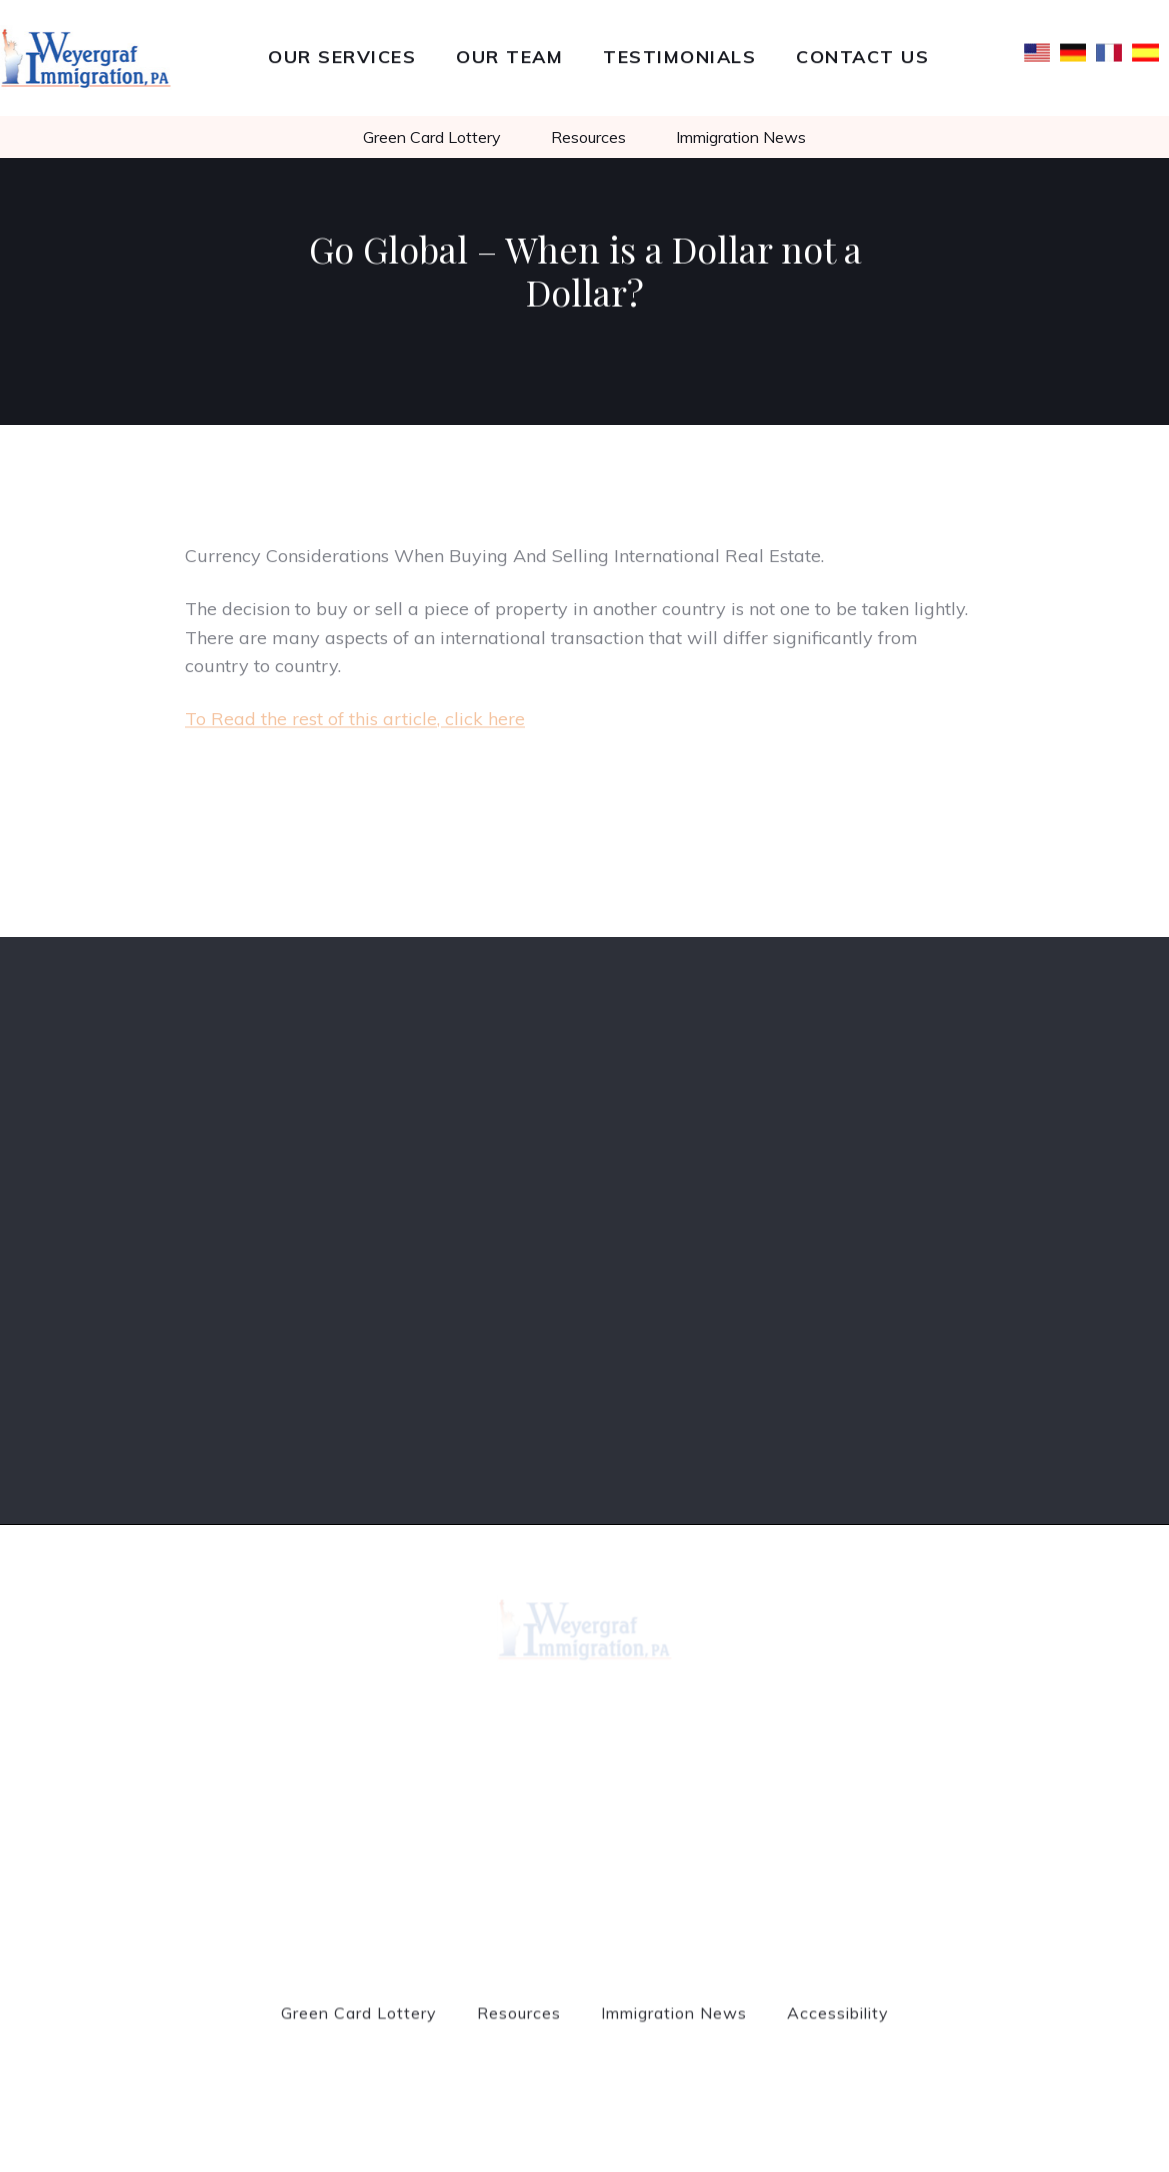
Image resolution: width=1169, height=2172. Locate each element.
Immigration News (741, 137)
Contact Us (862, 55)
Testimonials (679, 55)
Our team (509, 55)
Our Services (342, 55)
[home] (86, 57)
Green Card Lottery (432, 137)
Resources (588, 137)
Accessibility (838, 2021)
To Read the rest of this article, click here (355, 726)
